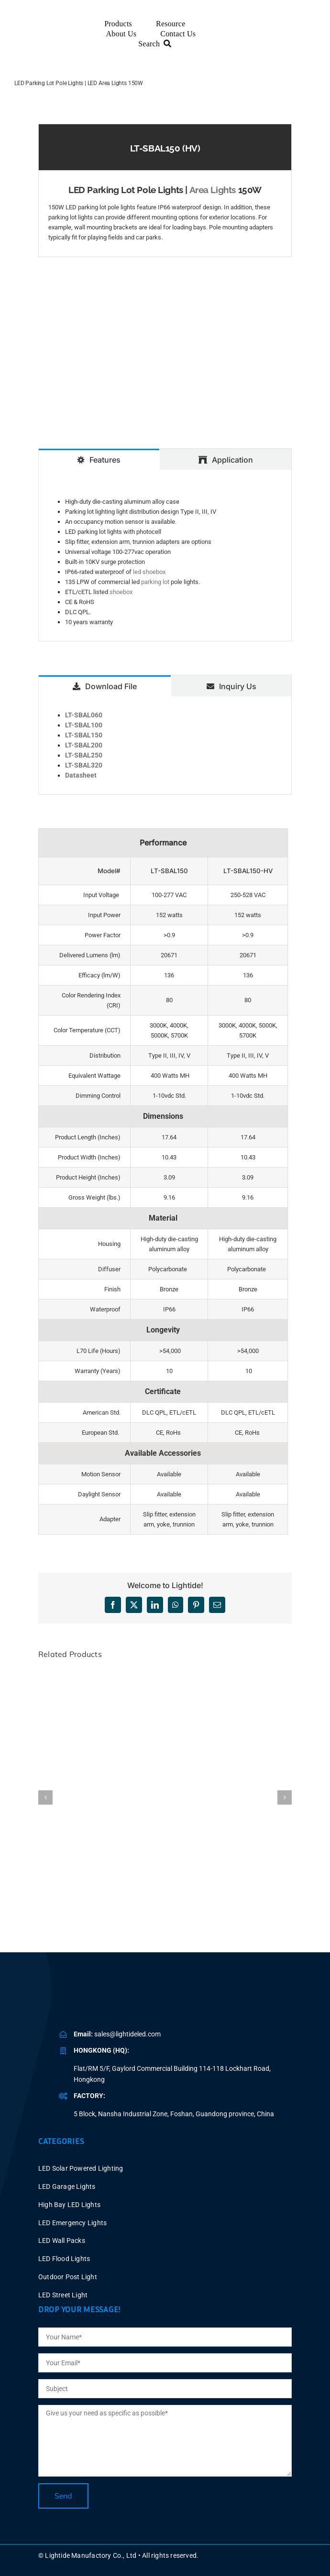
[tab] (99, 459)
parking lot (155, 581)
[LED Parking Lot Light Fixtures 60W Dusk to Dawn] (165, 1674)
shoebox (121, 591)
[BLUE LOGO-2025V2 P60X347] (54, 31)
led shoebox (149, 571)
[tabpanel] (165, 555)
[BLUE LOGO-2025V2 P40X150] (122, 1998)
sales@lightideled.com (127, 2034)
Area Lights (212, 189)
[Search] (156, 44)
